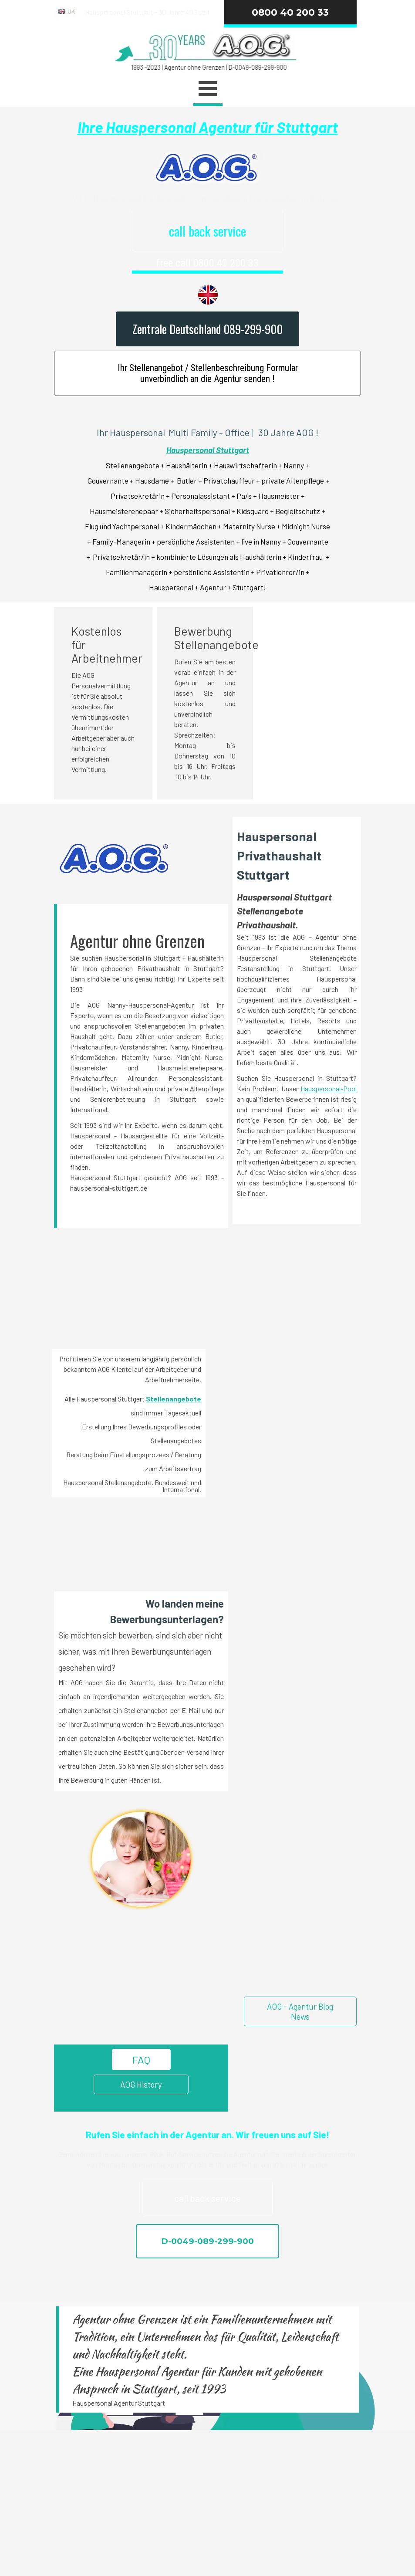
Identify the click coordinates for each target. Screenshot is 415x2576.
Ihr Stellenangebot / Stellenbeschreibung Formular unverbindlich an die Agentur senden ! (208, 373)
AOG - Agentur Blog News (300, 2011)
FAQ (141, 2059)
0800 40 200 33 (290, 12)
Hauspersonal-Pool (328, 1088)
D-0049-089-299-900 (207, 2241)
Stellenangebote (173, 1399)
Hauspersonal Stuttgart (207, 450)
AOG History (141, 2084)
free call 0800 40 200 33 (207, 263)
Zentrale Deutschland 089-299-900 (207, 329)
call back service (207, 230)
